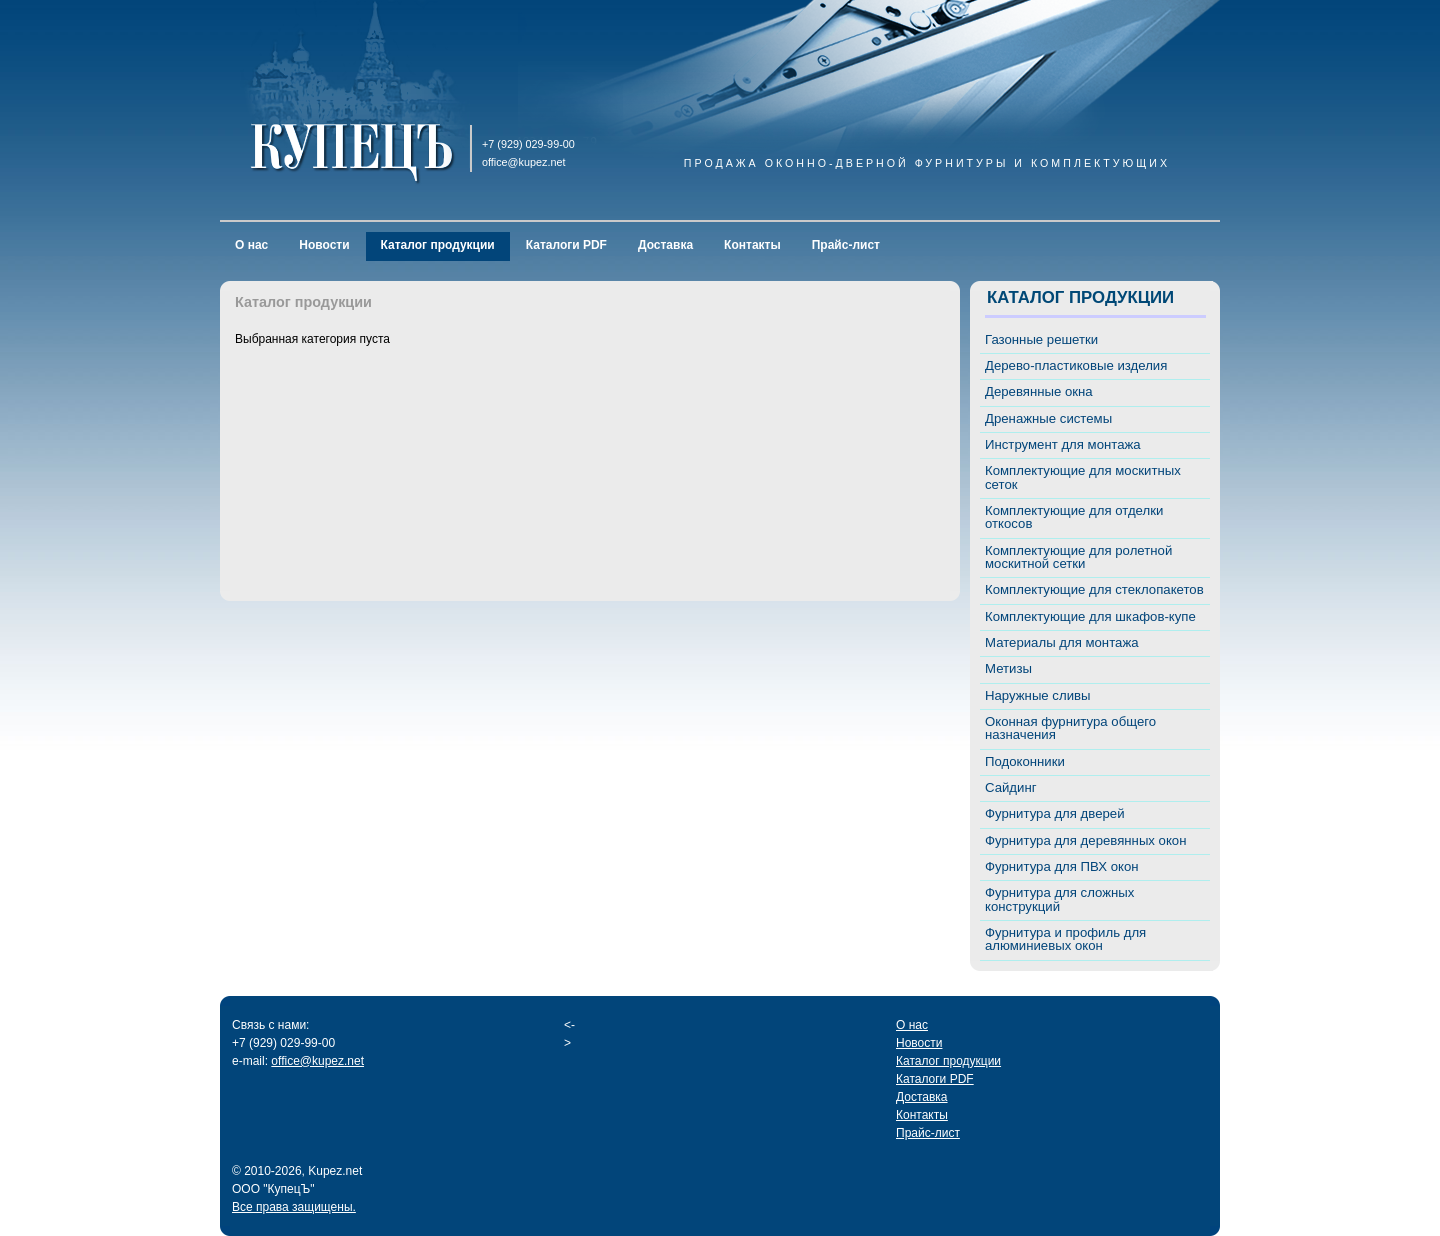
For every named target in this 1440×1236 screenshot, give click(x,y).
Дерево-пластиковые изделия (1076, 365)
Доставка (665, 245)
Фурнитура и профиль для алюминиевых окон (1065, 939)
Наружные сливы (1038, 695)
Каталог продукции (438, 245)
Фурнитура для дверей (1055, 813)
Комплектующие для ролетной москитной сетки (1078, 557)
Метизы (1008, 668)
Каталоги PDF (566, 245)
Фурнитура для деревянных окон (1085, 840)
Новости (324, 245)
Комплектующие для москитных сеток (1083, 477)
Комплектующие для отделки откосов (1074, 517)
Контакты (752, 245)
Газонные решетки (1041, 339)
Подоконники (1025, 761)
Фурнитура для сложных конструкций (1059, 899)
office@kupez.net (317, 1061)
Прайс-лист (846, 245)
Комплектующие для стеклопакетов (1094, 589)
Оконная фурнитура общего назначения (1070, 728)
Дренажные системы (1048, 418)
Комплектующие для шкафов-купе (1090, 616)
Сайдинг (1011, 787)
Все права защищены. (294, 1207)
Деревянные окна (1039, 391)
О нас (251, 245)
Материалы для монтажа (1062, 642)
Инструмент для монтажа (1063, 444)
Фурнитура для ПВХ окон (1062, 866)
